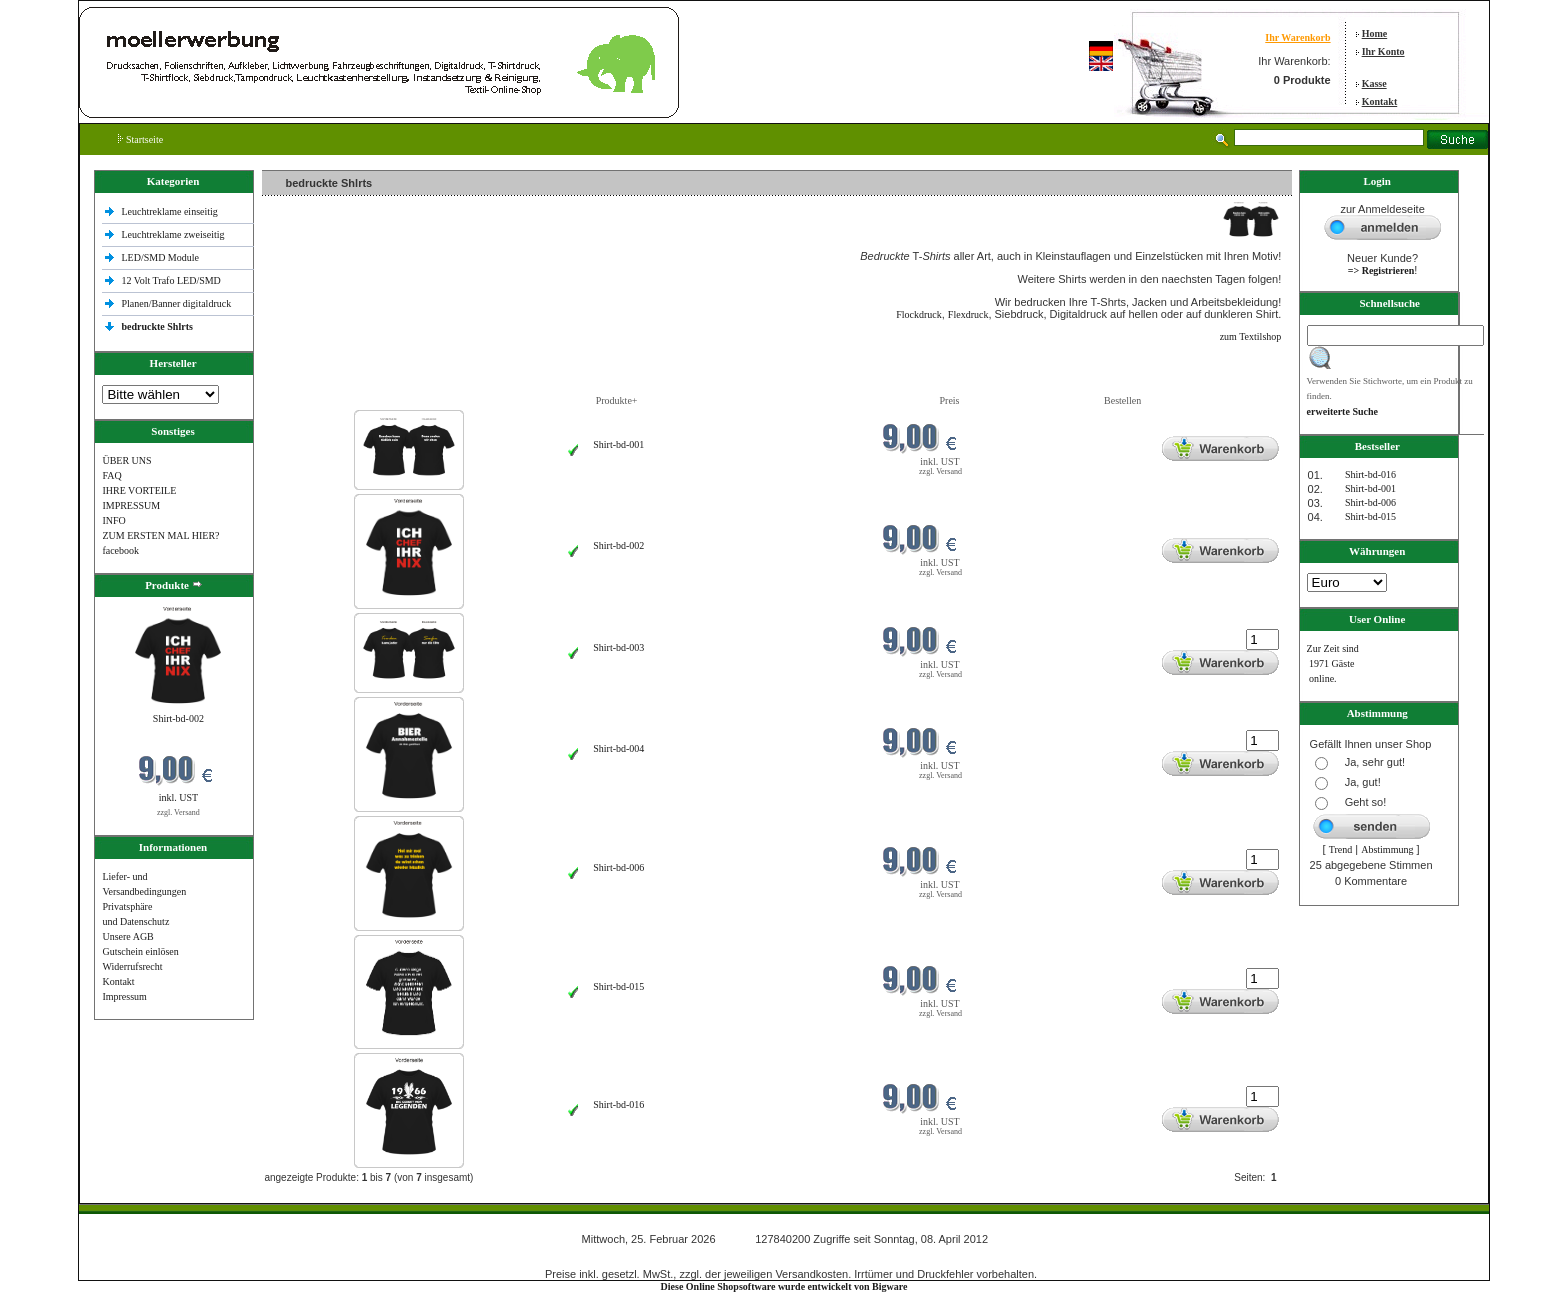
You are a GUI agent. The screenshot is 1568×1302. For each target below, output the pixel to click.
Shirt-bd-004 (618, 748)
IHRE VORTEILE (139, 490)
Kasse (1374, 83)
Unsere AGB (127, 936)
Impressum (124, 996)
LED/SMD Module (160, 257)
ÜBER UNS (126, 460)
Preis (949, 400)
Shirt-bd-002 (178, 718)
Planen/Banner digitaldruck (176, 303)
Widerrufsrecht (132, 966)
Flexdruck (968, 314)
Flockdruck (919, 314)
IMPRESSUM (131, 505)
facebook (120, 550)
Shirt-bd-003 (618, 647)
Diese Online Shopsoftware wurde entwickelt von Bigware (784, 1286)
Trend (1341, 849)
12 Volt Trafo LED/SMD (170, 280)
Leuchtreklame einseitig (170, 211)
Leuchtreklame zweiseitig (174, 234)
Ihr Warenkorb (1297, 37)
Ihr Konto (1383, 51)
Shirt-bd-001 (618, 444)
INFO (113, 520)
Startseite (140, 139)
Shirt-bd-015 (618, 986)
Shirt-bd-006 (618, 867)
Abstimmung (1387, 849)
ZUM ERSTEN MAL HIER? (160, 535)
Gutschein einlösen (140, 951)
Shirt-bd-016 (618, 1104)
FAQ (111, 475)
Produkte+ (617, 400)
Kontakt (1380, 101)
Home (1375, 33)
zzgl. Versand (178, 812)
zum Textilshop (1251, 336)
